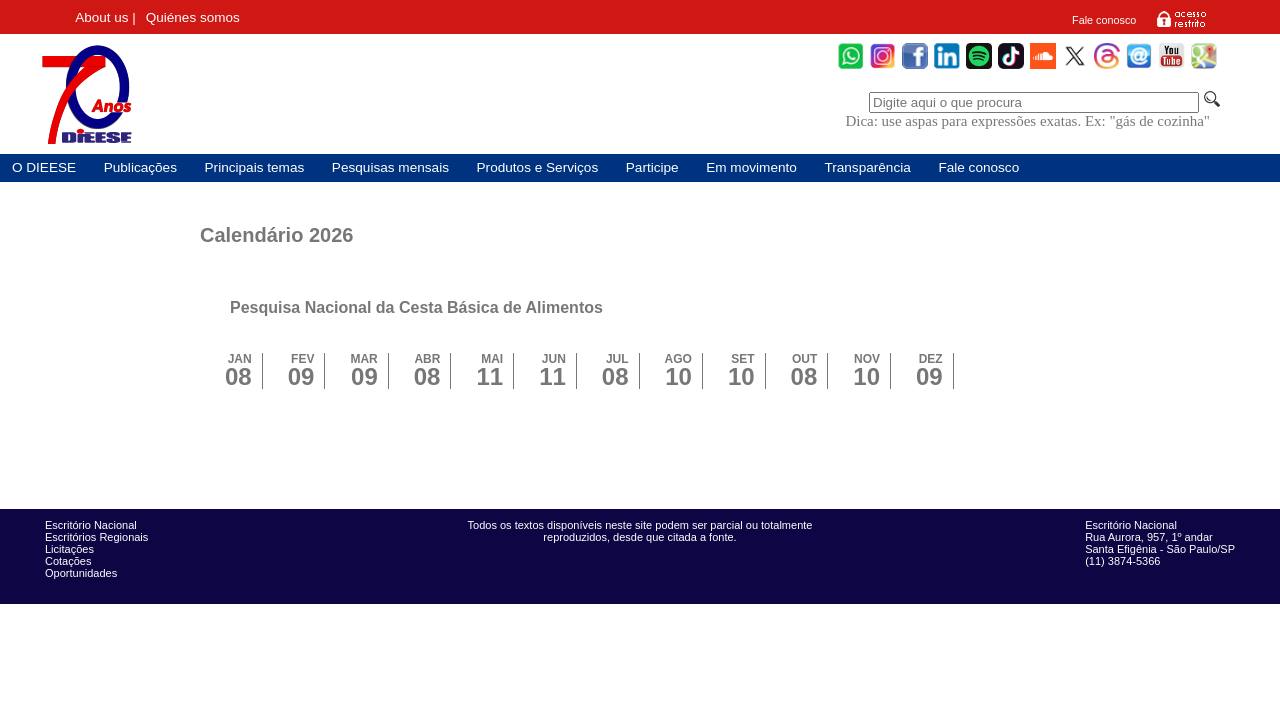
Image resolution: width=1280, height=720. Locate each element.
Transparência (867, 167)
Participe (652, 167)
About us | (105, 17)
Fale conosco (1104, 20)
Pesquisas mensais (390, 167)
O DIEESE (44, 167)
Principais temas (255, 167)
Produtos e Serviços (538, 167)
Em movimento (751, 167)
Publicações (140, 167)
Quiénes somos (193, 17)
